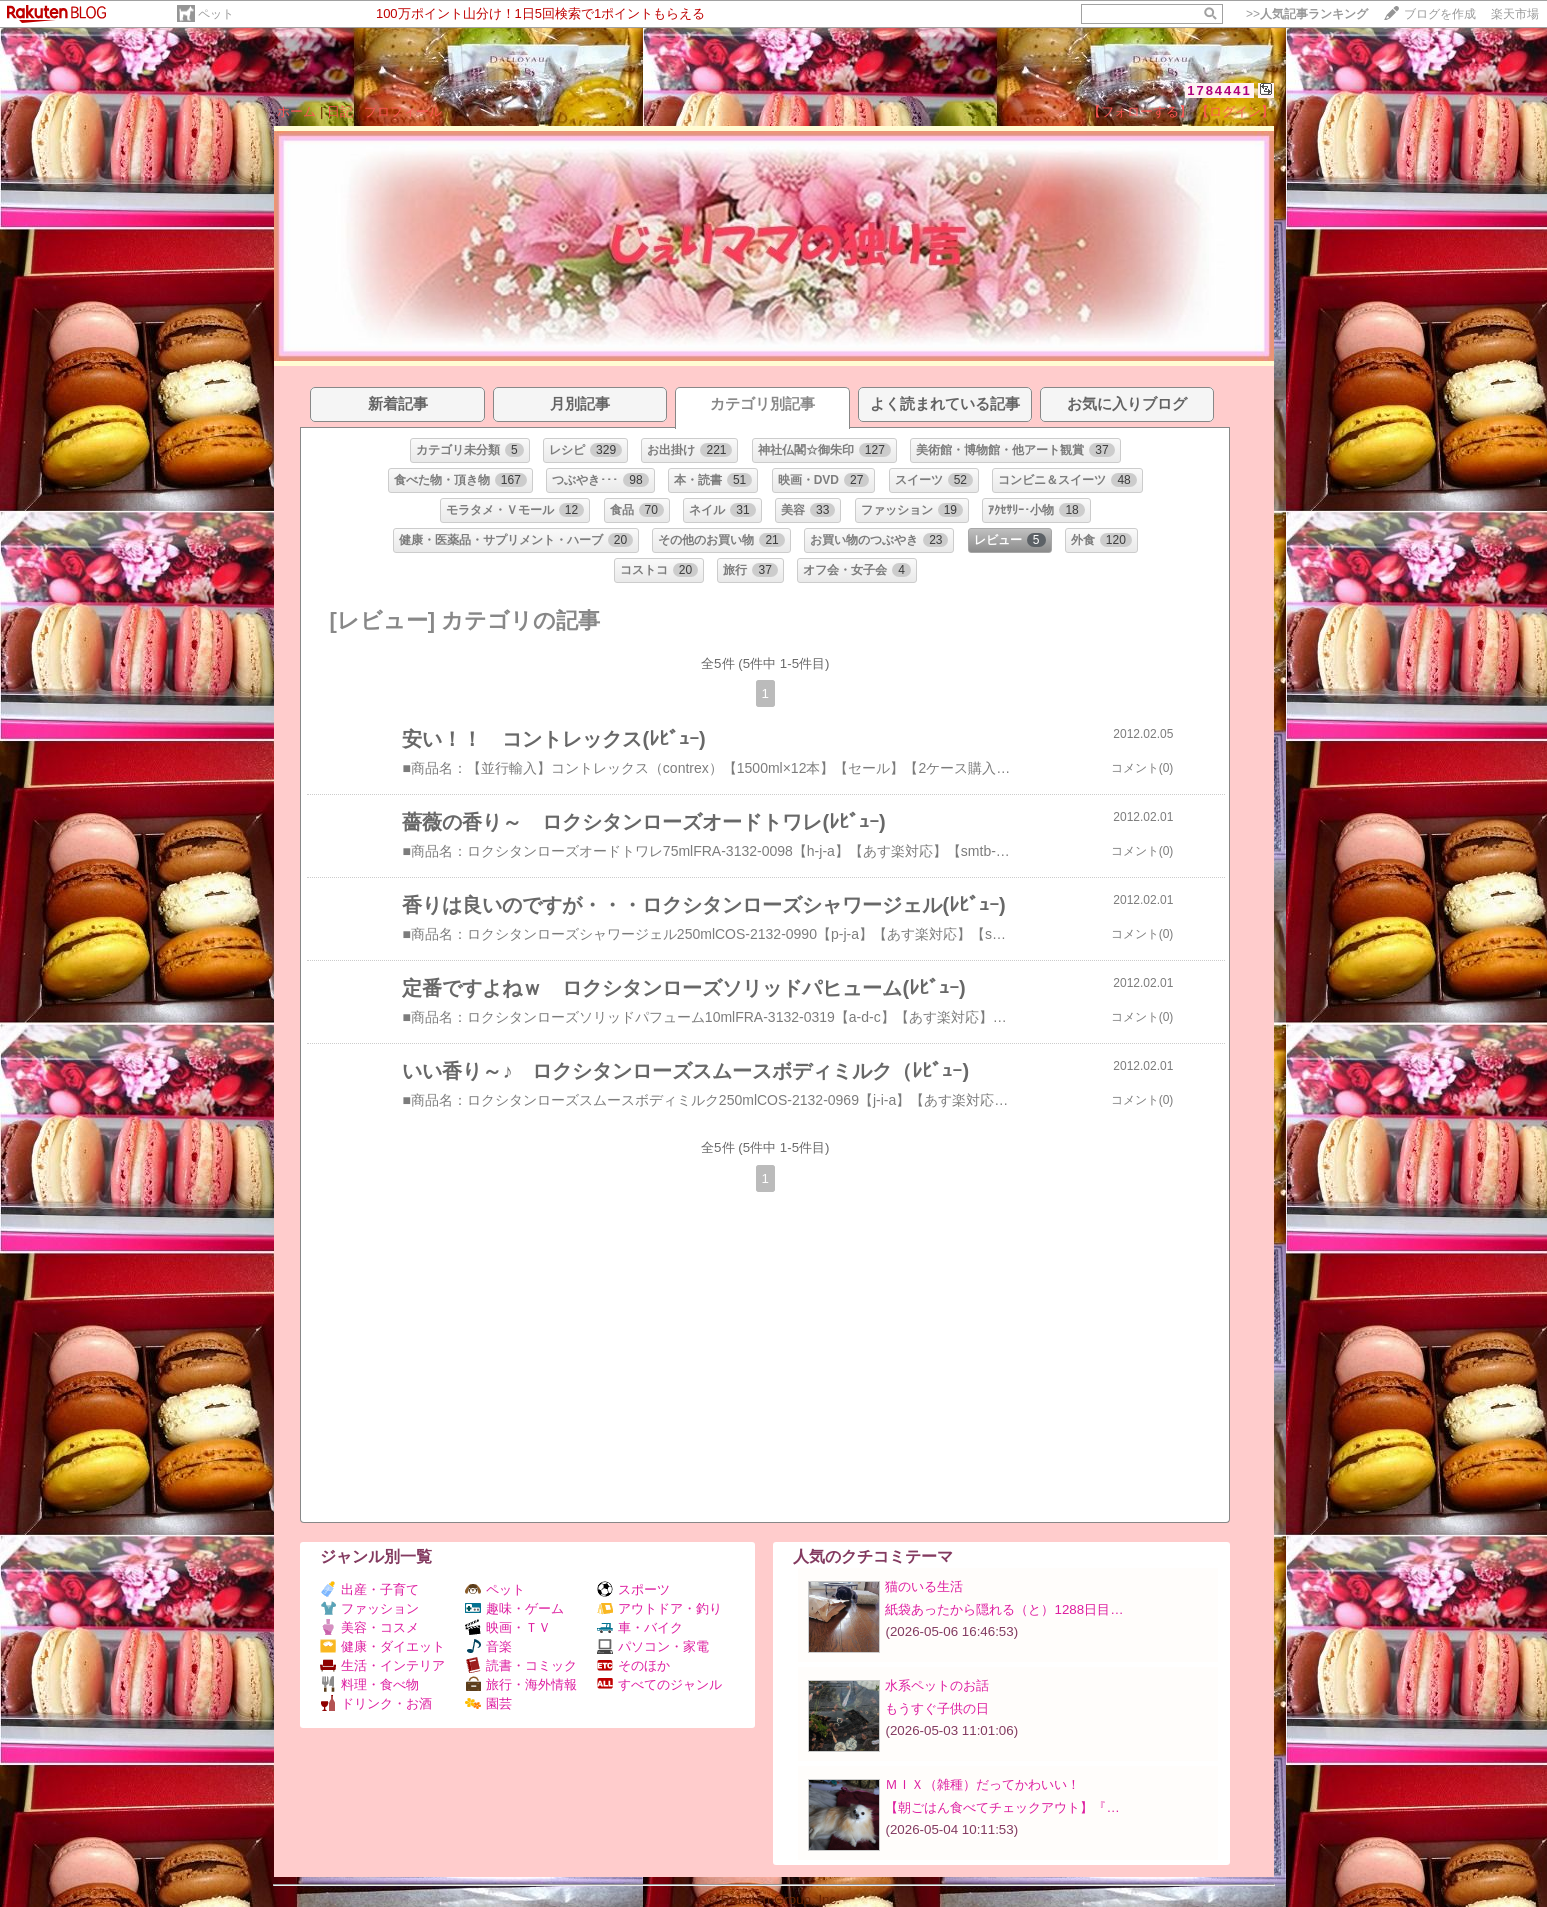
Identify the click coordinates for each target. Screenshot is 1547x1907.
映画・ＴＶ (508, 1627)
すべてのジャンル (659, 1684)
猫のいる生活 (924, 1586)
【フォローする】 (1140, 111)
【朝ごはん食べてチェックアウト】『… (1002, 1807)
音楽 (488, 1646)
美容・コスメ (369, 1627)
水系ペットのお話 (937, 1685)
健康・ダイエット (382, 1646)
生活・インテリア (382, 1665)
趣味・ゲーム (514, 1608)
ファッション (369, 1608)
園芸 (488, 1703)
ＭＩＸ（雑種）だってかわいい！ (982, 1784)
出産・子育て (369, 1589)
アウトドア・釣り (659, 1608)
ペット (216, 14)
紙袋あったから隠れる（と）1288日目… (1004, 1609)
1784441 (1219, 90)
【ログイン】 (1235, 111)
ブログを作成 (1440, 14)
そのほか (633, 1665)
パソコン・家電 (653, 1646)
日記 (340, 111)
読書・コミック (521, 1665)
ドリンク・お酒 (376, 1703)
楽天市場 (1515, 14)
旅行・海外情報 (521, 1684)
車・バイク (640, 1627)
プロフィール (403, 111)
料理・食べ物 (369, 1684)
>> (1307, 14)
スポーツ (633, 1589)
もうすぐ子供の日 (937, 1708)
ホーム (296, 111)
